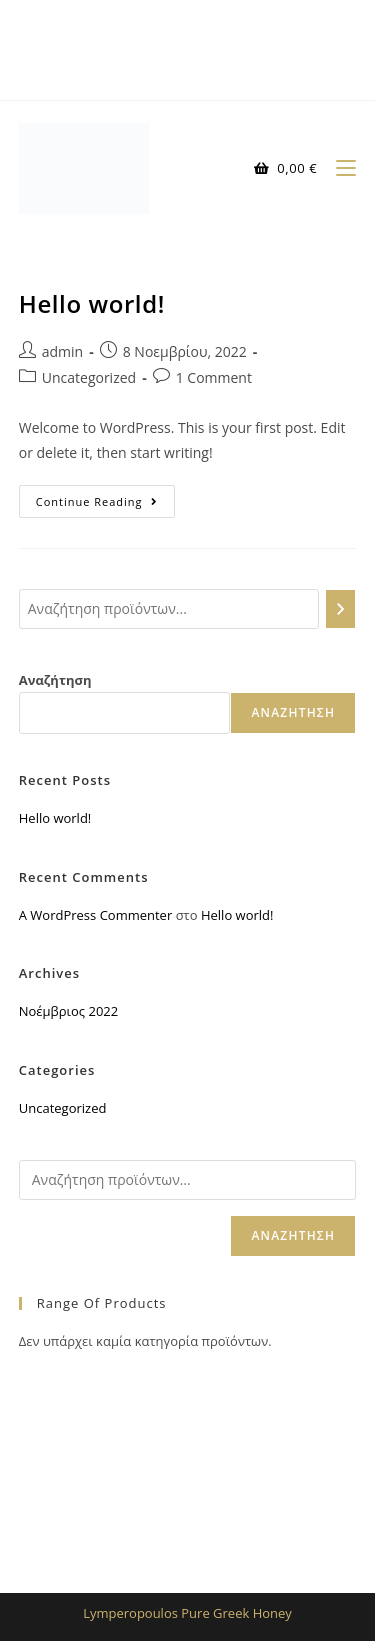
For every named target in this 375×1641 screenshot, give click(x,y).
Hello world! (92, 303)
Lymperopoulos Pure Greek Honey (187, 1613)
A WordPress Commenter (96, 915)
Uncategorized (89, 377)
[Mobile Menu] (338, 168)
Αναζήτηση (55, 680)
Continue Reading (105, 497)
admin (62, 351)
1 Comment (214, 377)
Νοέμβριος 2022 (68, 1011)
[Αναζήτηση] (341, 609)
